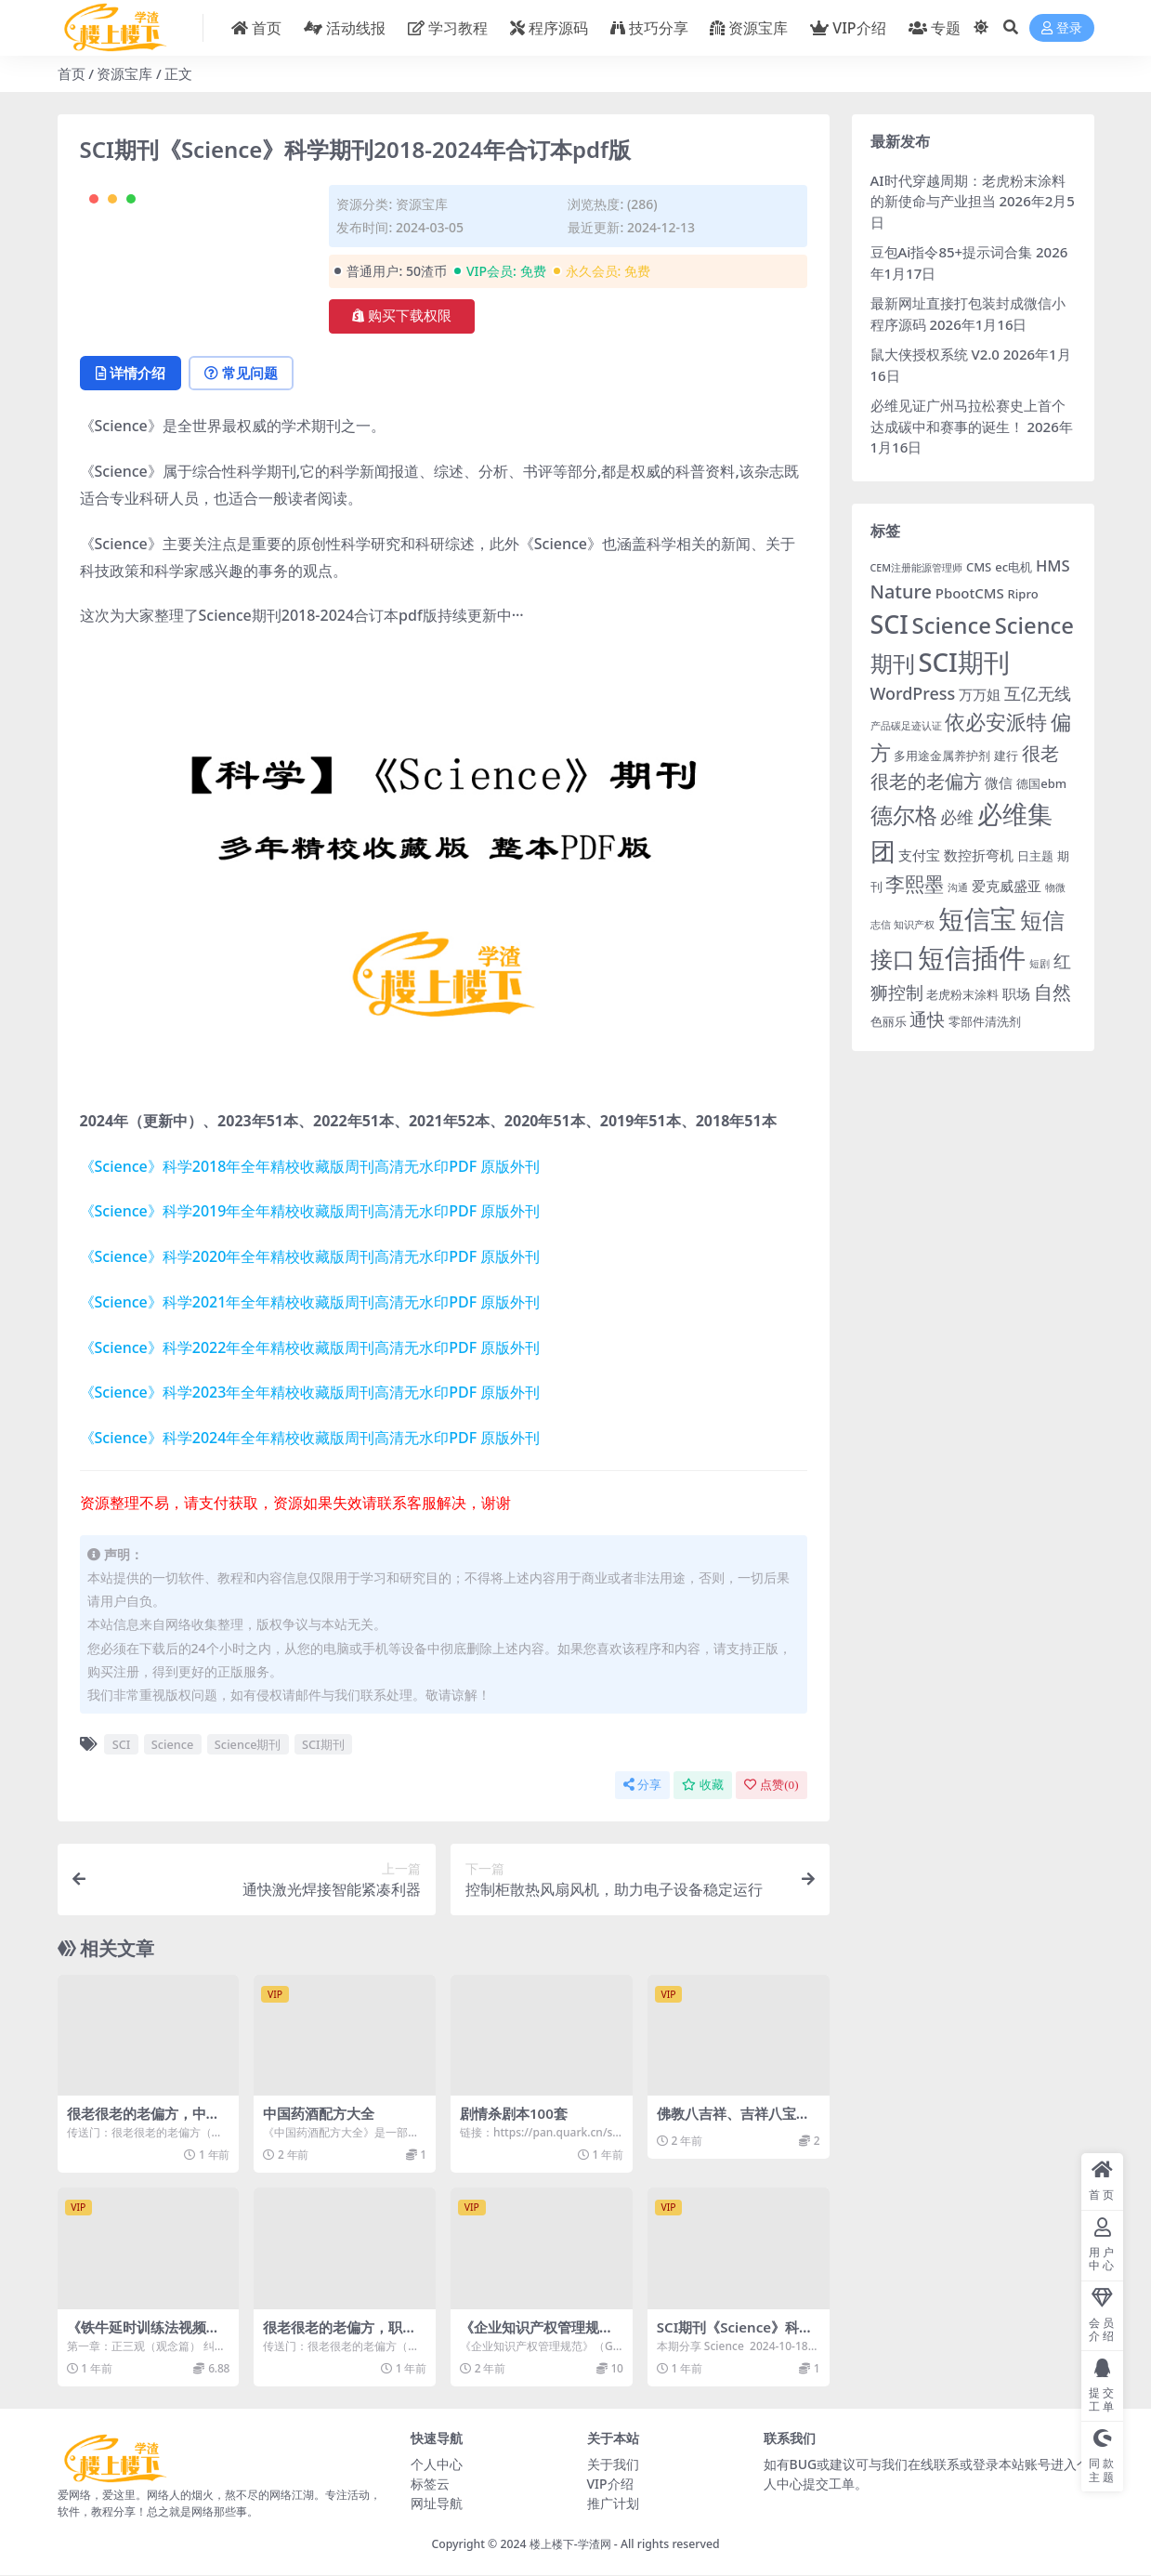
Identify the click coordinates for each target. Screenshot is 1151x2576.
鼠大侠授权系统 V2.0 (935, 354)
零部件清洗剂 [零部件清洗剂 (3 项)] (984, 1021)
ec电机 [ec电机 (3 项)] (1013, 567)
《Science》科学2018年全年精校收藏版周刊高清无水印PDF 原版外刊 (310, 1166)
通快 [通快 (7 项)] (927, 1019)
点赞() (771, 1785)
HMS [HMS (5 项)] (1053, 565)
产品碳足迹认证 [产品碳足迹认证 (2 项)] (906, 725)
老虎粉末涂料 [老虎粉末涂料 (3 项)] (962, 994)
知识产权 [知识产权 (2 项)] (914, 924)
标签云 (430, 2483)
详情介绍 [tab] (131, 373)
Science (172, 1744)
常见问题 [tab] (244, 373)
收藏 (703, 1785)
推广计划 (613, 2503)
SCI (121, 1744)
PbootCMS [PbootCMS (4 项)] (969, 593)
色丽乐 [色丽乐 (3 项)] (888, 1021)
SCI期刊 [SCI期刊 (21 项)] (963, 662)
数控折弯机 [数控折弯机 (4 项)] (979, 855)
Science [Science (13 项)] (951, 625)
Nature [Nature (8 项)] (901, 591)
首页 (71, 73)
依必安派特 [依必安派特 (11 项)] (996, 721)
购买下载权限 (401, 316)
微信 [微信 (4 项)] (999, 782)
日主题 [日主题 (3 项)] (1035, 856)
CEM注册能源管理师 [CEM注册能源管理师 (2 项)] (916, 567)
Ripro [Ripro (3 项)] (1023, 593)
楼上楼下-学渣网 (570, 2544)
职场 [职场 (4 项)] (1016, 993)
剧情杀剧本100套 (514, 2114)
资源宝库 (124, 73)
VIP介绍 (610, 2483)
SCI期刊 (323, 1744)
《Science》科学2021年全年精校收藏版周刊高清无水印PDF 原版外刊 (310, 1302)
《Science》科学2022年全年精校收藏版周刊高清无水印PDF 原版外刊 (310, 1347)
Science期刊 (248, 1744)
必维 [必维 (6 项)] (957, 817)
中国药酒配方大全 (318, 2114)
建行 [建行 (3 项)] (1006, 755)
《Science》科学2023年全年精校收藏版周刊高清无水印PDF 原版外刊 (310, 1393)
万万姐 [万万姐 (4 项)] (980, 694)
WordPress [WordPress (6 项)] (913, 693)
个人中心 (437, 2464)
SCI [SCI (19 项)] (889, 624)
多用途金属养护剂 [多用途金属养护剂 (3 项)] (942, 755)
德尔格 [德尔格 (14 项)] (903, 814)
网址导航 (437, 2503)
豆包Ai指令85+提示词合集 (951, 252)
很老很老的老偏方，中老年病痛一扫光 (143, 2122)
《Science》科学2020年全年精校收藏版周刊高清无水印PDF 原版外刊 (310, 1257)
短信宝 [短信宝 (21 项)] (977, 918)
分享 (642, 1785)
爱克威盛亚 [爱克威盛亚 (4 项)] (1006, 885)
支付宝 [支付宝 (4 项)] (919, 855)
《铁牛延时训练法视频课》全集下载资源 (136, 2335)
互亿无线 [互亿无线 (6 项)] (1037, 693)
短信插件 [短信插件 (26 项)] (972, 957)
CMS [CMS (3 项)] (978, 567)
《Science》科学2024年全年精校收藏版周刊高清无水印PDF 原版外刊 (310, 1438)
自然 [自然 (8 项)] (1052, 992)
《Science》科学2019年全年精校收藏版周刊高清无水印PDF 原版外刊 (310, 1212)
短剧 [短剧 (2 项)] (1039, 963)
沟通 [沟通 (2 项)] (958, 887)
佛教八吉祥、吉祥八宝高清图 (733, 2122)
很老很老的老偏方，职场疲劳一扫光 (339, 2335)
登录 (1061, 28)
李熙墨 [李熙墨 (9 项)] (914, 884)
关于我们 (613, 2464)
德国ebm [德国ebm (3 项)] (1041, 783)
